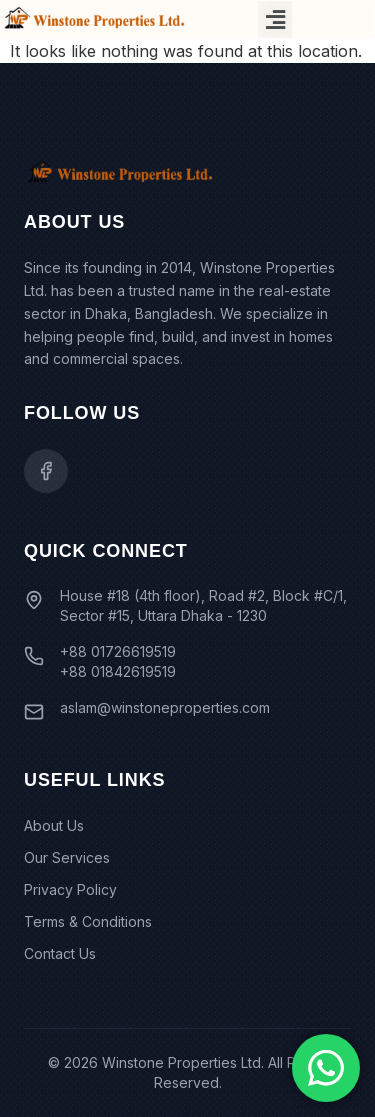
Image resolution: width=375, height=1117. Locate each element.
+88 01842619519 (118, 671)
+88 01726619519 (118, 651)
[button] (275, 19)
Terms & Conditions (88, 921)
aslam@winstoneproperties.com (165, 707)
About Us (54, 825)
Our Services (67, 857)
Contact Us (60, 953)
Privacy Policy (70, 889)
